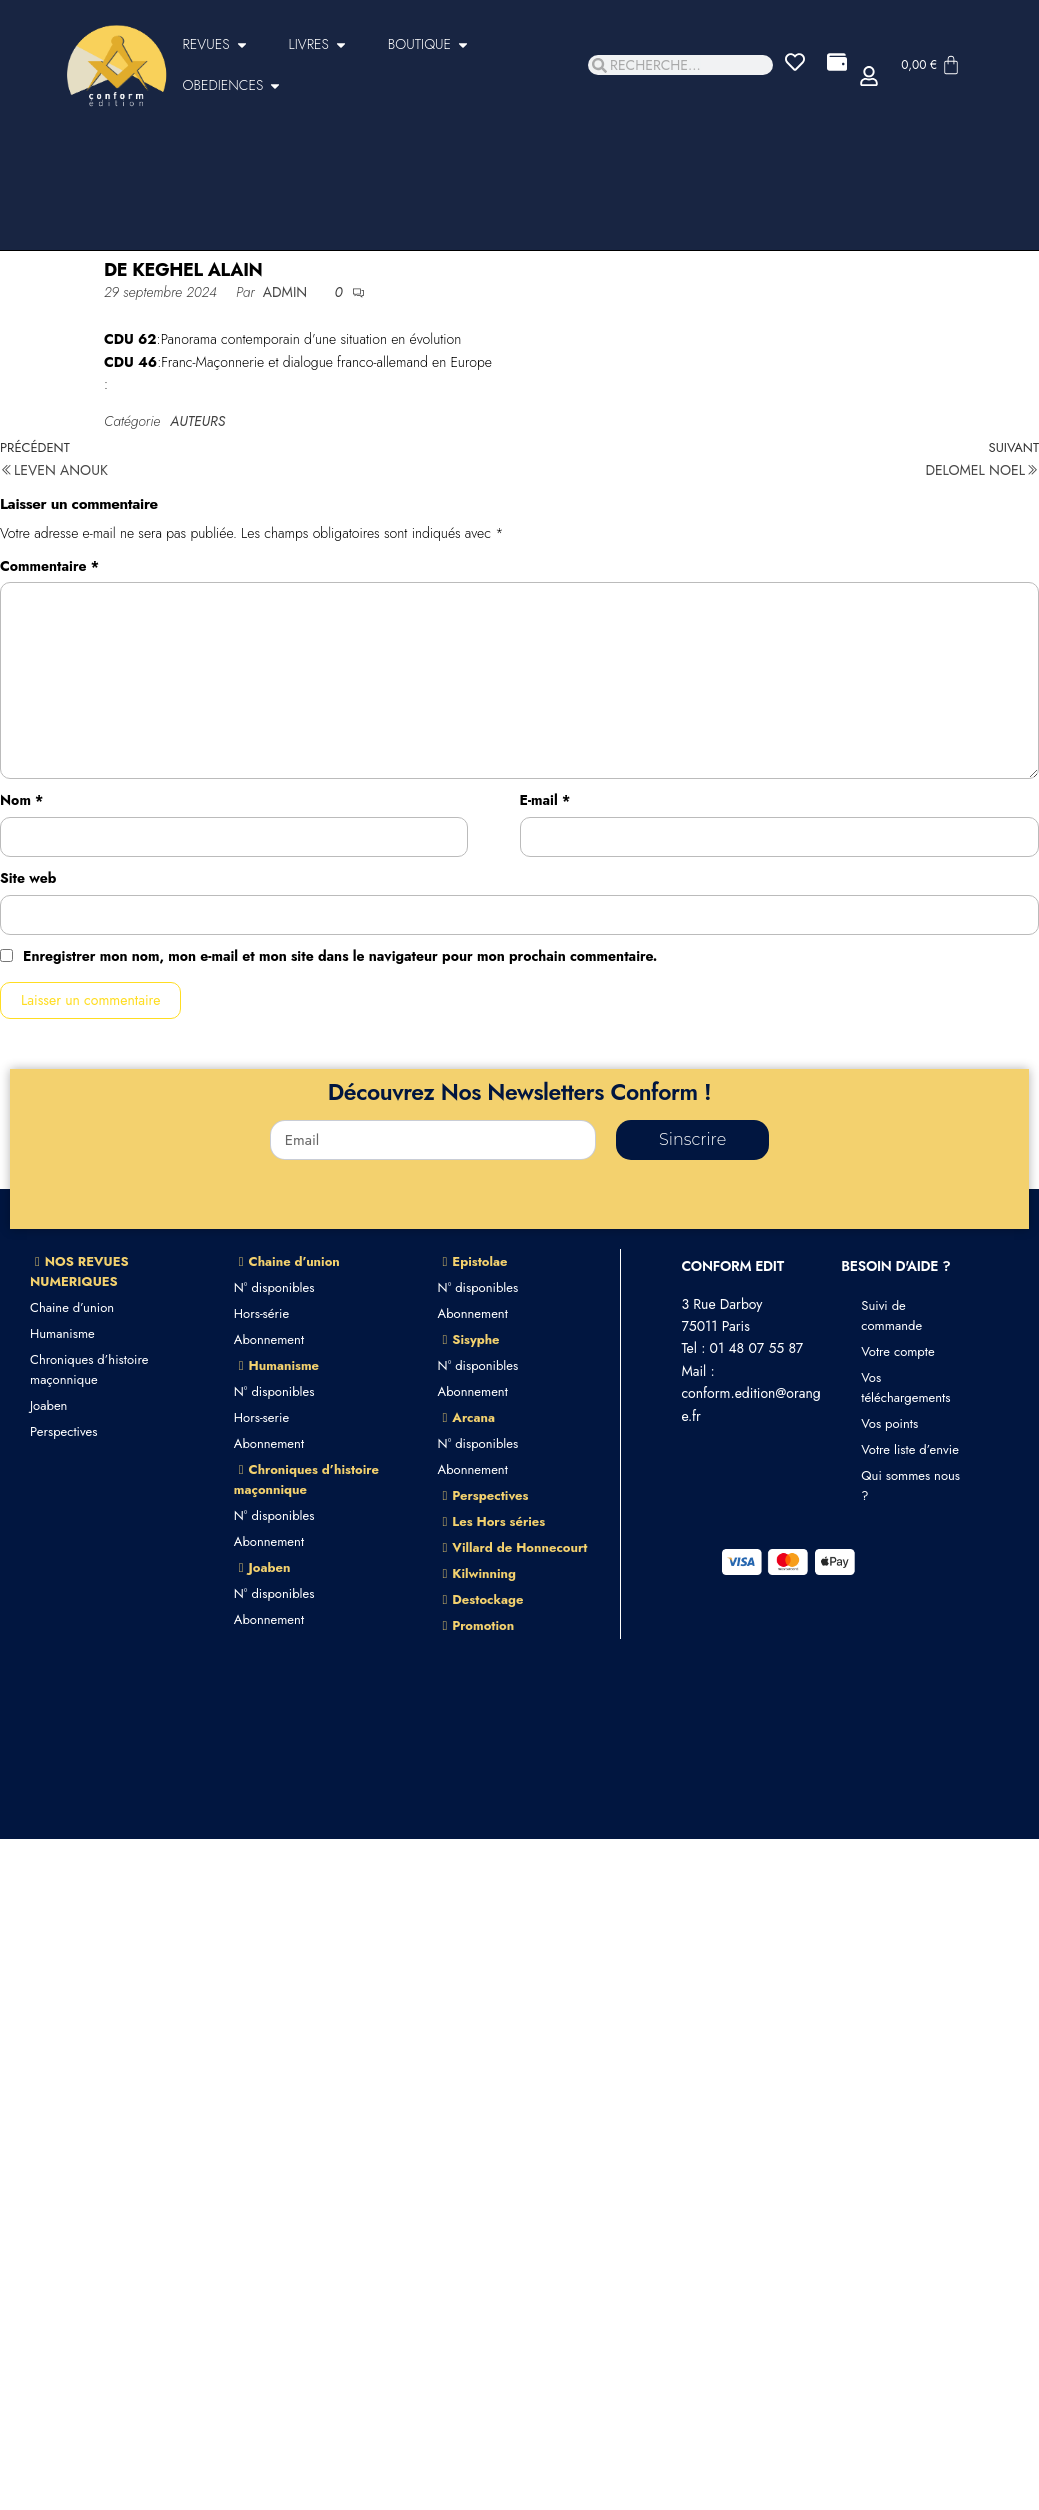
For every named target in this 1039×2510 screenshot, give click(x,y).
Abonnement (269, 1339)
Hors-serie (261, 1417)
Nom (21, 800)
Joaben (48, 1405)
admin (287, 292)
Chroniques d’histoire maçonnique (89, 1369)
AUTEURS (197, 421)
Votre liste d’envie (910, 1449)
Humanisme (62, 1333)
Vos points (889, 1423)
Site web (28, 878)
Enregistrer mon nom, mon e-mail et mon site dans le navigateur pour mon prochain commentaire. (340, 956)
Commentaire (49, 566)
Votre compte (897, 1351)
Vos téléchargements (905, 1387)
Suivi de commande (891, 1315)
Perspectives (63, 1431)
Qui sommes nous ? (910, 1485)
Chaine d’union (72, 1307)
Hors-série (261, 1313)
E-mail (545, 800)
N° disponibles (274, 1287)
